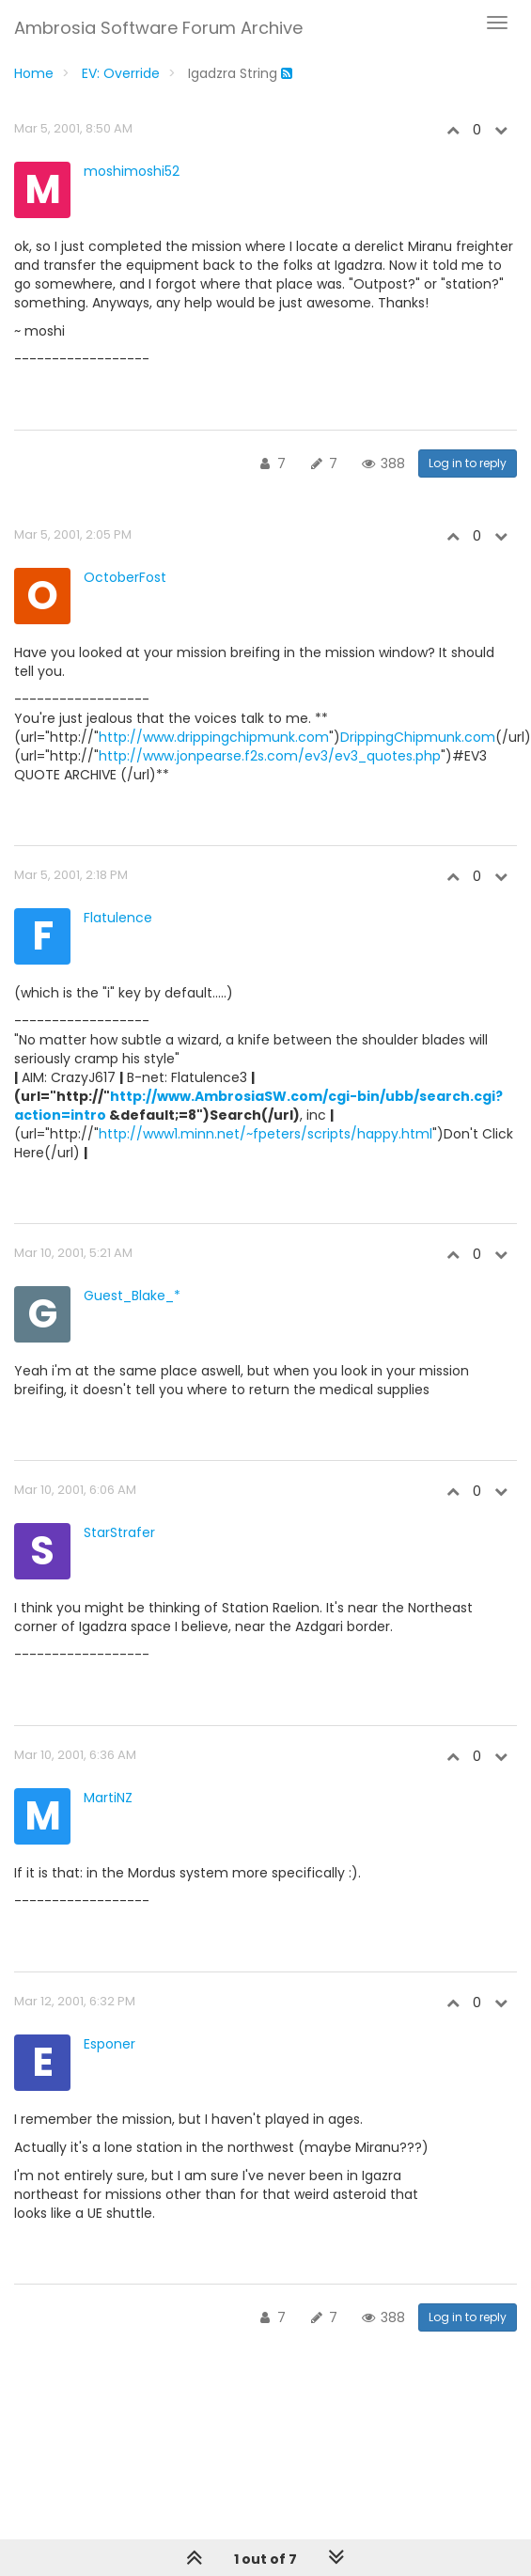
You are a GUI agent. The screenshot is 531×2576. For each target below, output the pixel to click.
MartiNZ (108, 1797)
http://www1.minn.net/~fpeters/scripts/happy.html (265, 1133)
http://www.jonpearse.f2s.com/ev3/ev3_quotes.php (270, 755)
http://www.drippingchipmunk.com (214, 737)
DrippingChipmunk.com (417, 737)
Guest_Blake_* (132, 1295)
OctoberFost (125, 577)
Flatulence (118, 917)
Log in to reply (468, 463)
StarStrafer (119, 1532)
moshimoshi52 (132, 171)
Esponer (109, 2043)
